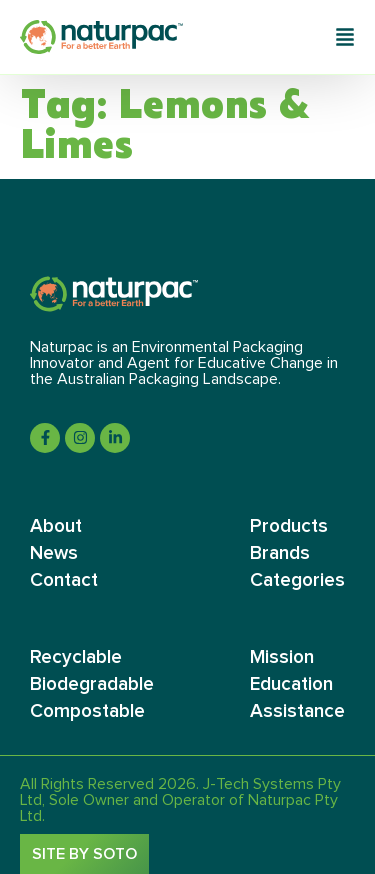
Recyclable (76, 657)
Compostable (87, 711)
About (56, 526)
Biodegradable (92, 684)
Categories (297, 580)
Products (289, 526)
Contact (64, 580)
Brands (280, 553)
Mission (282, 657)
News (54, 553)
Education (291, 684)
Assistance (297, 711)
